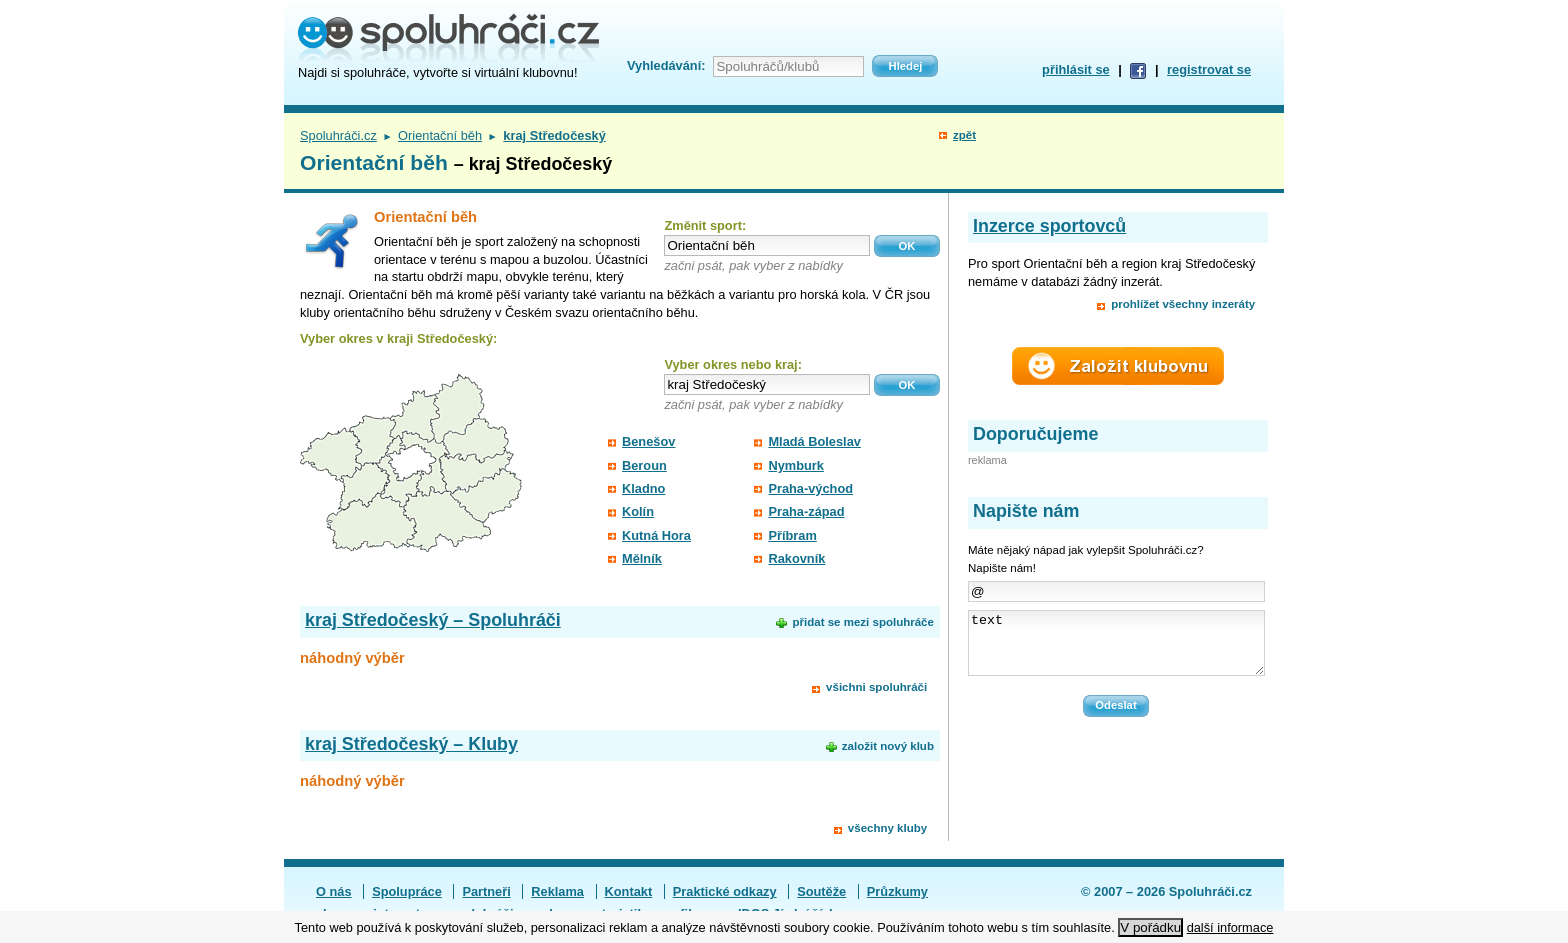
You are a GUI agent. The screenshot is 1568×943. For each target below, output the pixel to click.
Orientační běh (440, 135)
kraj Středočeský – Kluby (411, 744)
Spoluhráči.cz (338, 135)
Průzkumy (897, 891)
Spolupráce (407, 891)
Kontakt (629, 891)
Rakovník (796, 558)
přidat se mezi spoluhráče (862, 622)
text (1116, 649)
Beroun (644, 465)
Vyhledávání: (666, 65)
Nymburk (795, 465)
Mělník (642, 558)
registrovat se (1209, 69)
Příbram (792, 535)
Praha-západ (806, 511)
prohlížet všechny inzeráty (1183, 304)
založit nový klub (888, 746)
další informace (1230, 927)
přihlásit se (1076, 69)
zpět (964, 135)
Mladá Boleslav (814, 441)
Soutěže (821, 891)
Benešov (648, 441)
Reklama (557, 891)
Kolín (638, 511)
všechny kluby (887, 828)
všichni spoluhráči (876, 687)
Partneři (486, 891)
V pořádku (1150, 927)
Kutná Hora (656, 535)
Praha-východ (810, 488)
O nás (334, 891)
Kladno (643, 488)
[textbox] (767, 245)
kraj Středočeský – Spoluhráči (433, 620)
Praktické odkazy (725, 891)
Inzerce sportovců (1049, 226)
